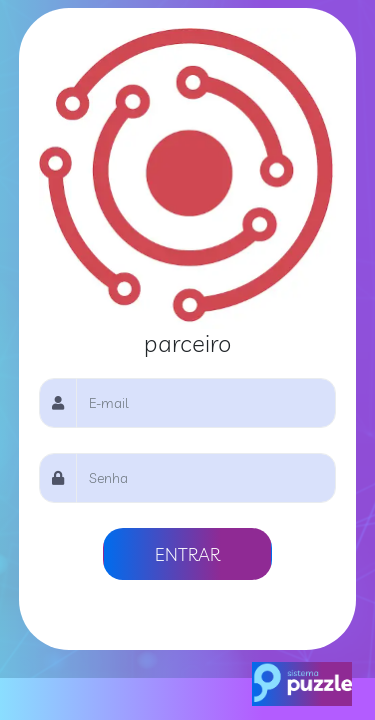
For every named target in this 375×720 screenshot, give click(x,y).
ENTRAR (187, 554)
